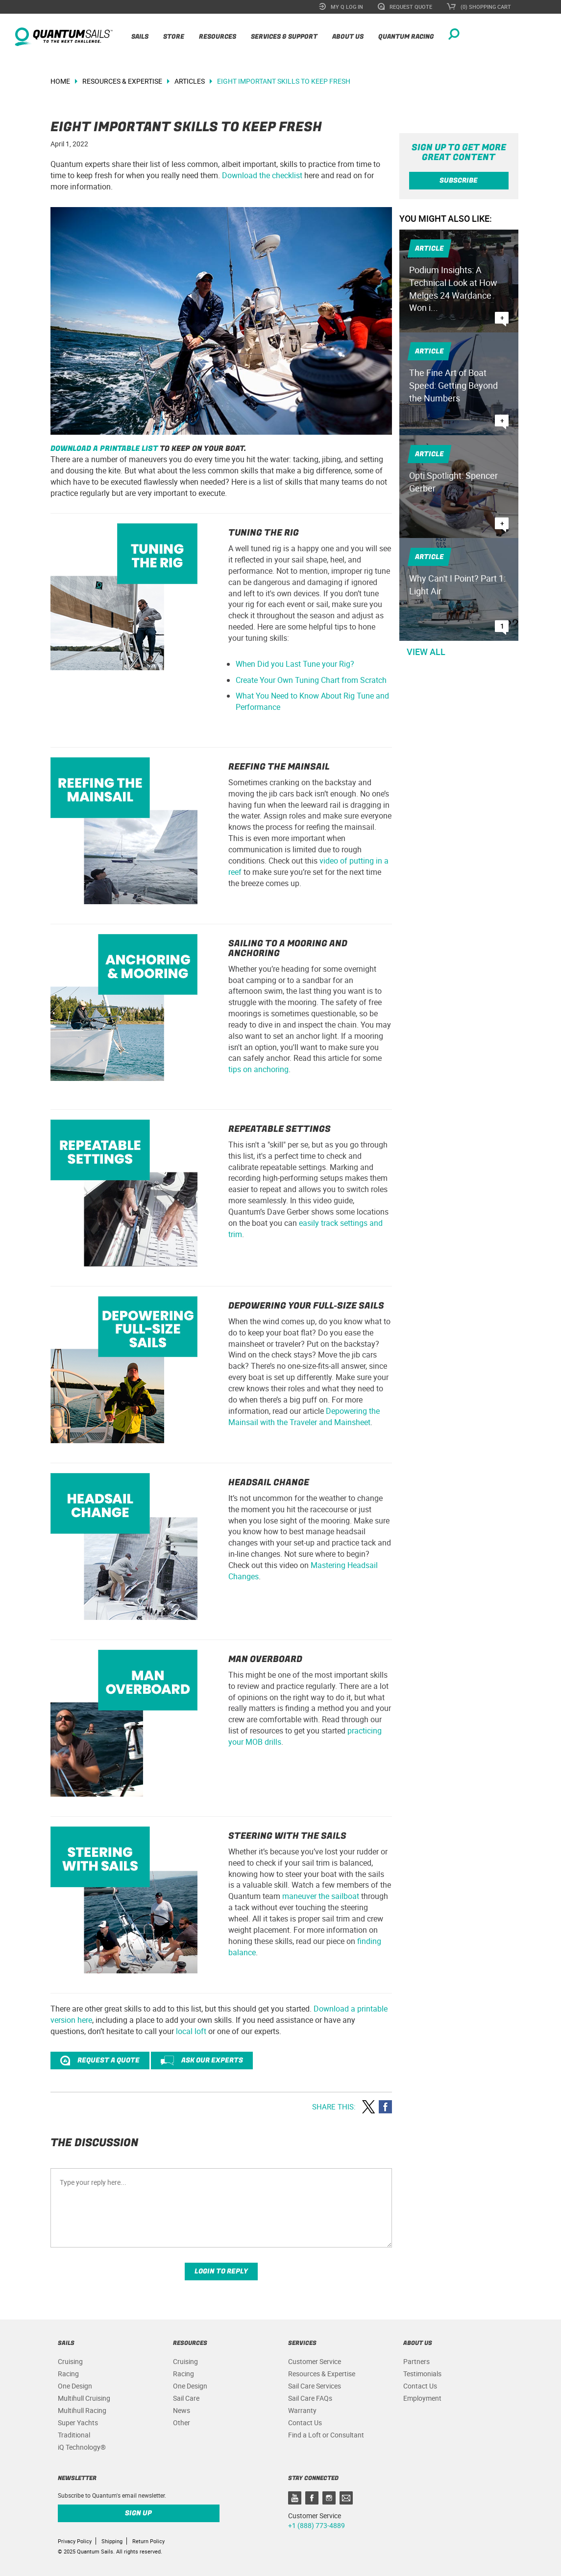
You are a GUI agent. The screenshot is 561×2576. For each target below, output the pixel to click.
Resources (217, 36)
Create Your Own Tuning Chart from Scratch (311, 680)
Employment (422, 2398)
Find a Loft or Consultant (326, 2434)
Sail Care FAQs (310, 2398)
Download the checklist (262, 175)
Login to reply (221, 2271)
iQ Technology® (82, 2447)
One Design (75, 2385)
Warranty (302, 2410)
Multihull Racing (82, 2410)
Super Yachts (78, 2422)
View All (426, 651)
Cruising (70, 2361)
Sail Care (186, 2398)
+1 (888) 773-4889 (316, 2525)
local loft (191, 2031)
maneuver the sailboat (320, 1896)
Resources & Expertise (321, 2373)
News (181, 2410)
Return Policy (148, 2541)
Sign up (138, 2513)
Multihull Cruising (84, 2398)
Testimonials (422, 2373)
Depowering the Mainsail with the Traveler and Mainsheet (304, 1416)
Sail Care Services (314, 2385)
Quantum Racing (406, 36)
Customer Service (314, 2361)
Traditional (74, 2434)
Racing (68, 2373)
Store (173, 36)
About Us (348, 36)
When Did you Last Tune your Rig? (295, 663)
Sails (139, 36)
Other (181, 2422)
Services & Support (284, 36)
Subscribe (458, 180)
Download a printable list (104, 448)
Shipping (111, 2541)
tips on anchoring (258, 1069)
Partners (416, 2361)
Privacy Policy (75, 2541)
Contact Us (305, 2422)
